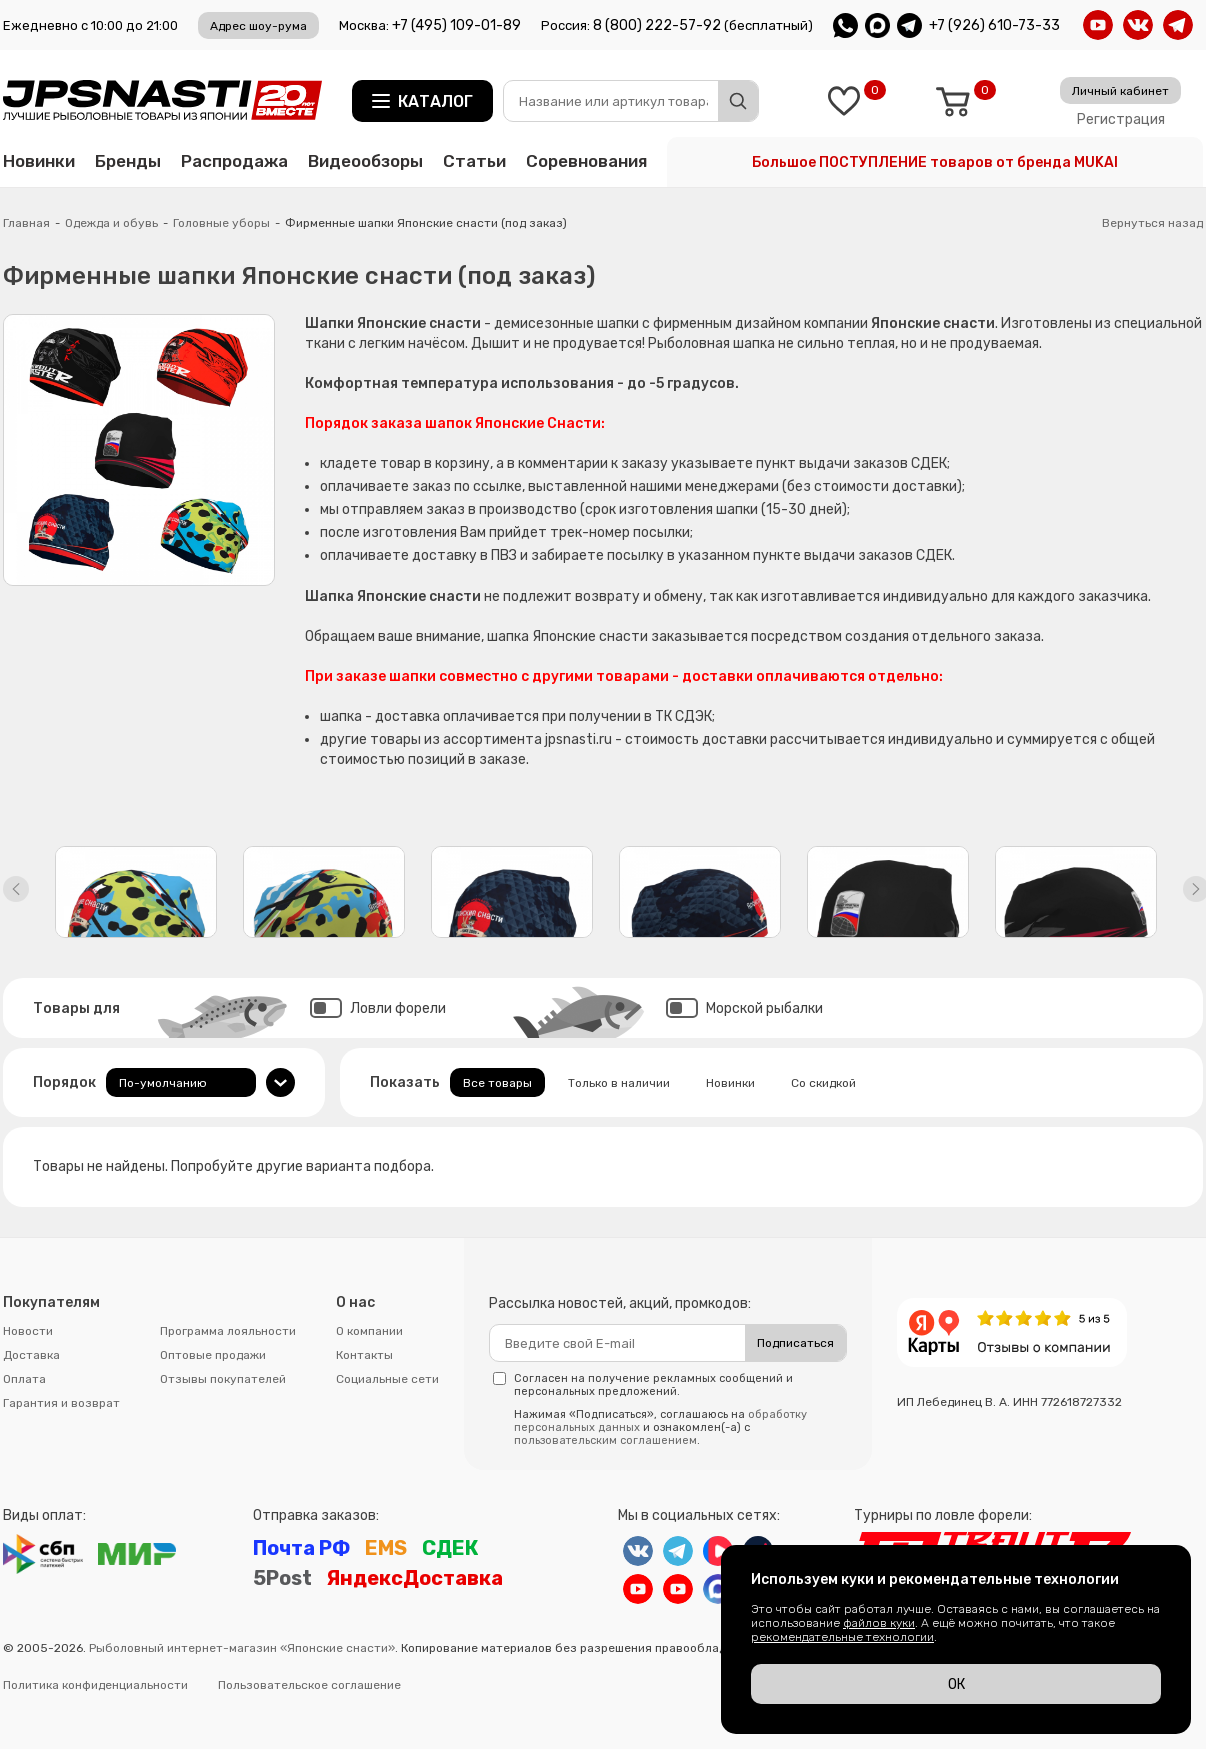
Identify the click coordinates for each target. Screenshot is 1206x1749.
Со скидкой (823, 1083)
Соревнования (586, 161)
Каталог (435, 101)
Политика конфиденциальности (95, 1685)
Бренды (128, 161)
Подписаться (795, 1343)
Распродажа (234, 161)
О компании (369, 1331)
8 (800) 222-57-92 (657, 25)
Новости (28, 1331)
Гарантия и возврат (61, 1403)
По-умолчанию (163, 1083)
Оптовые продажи (213, 1355)
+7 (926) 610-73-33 (994, 25)
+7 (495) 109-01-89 (456, 25)
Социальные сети (387, 1379)
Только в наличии (619, 1083)
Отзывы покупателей (223, 1379)
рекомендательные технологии (842, 1637)
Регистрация (1121, 119)
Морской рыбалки (744, 1008)
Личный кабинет (1120, 91)
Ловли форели (378, 1008)
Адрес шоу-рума (258, 26)
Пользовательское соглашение (309, 1685)
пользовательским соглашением (605, 1440)
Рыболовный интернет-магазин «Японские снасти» (242, 1648)
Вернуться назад (1152, 223)
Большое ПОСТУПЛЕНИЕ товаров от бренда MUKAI (935, 162)
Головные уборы (221, 223)
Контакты (364, 1355)
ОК (956, 1684)
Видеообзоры (365, 161)
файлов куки (879, 1623)
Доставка (31, 1355)
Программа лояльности (228, 1331)
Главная (26, 223)
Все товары (497, 1083)
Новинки (39, 161)
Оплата (24, 1379)
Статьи (474, 161)
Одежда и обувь (111, 223)
